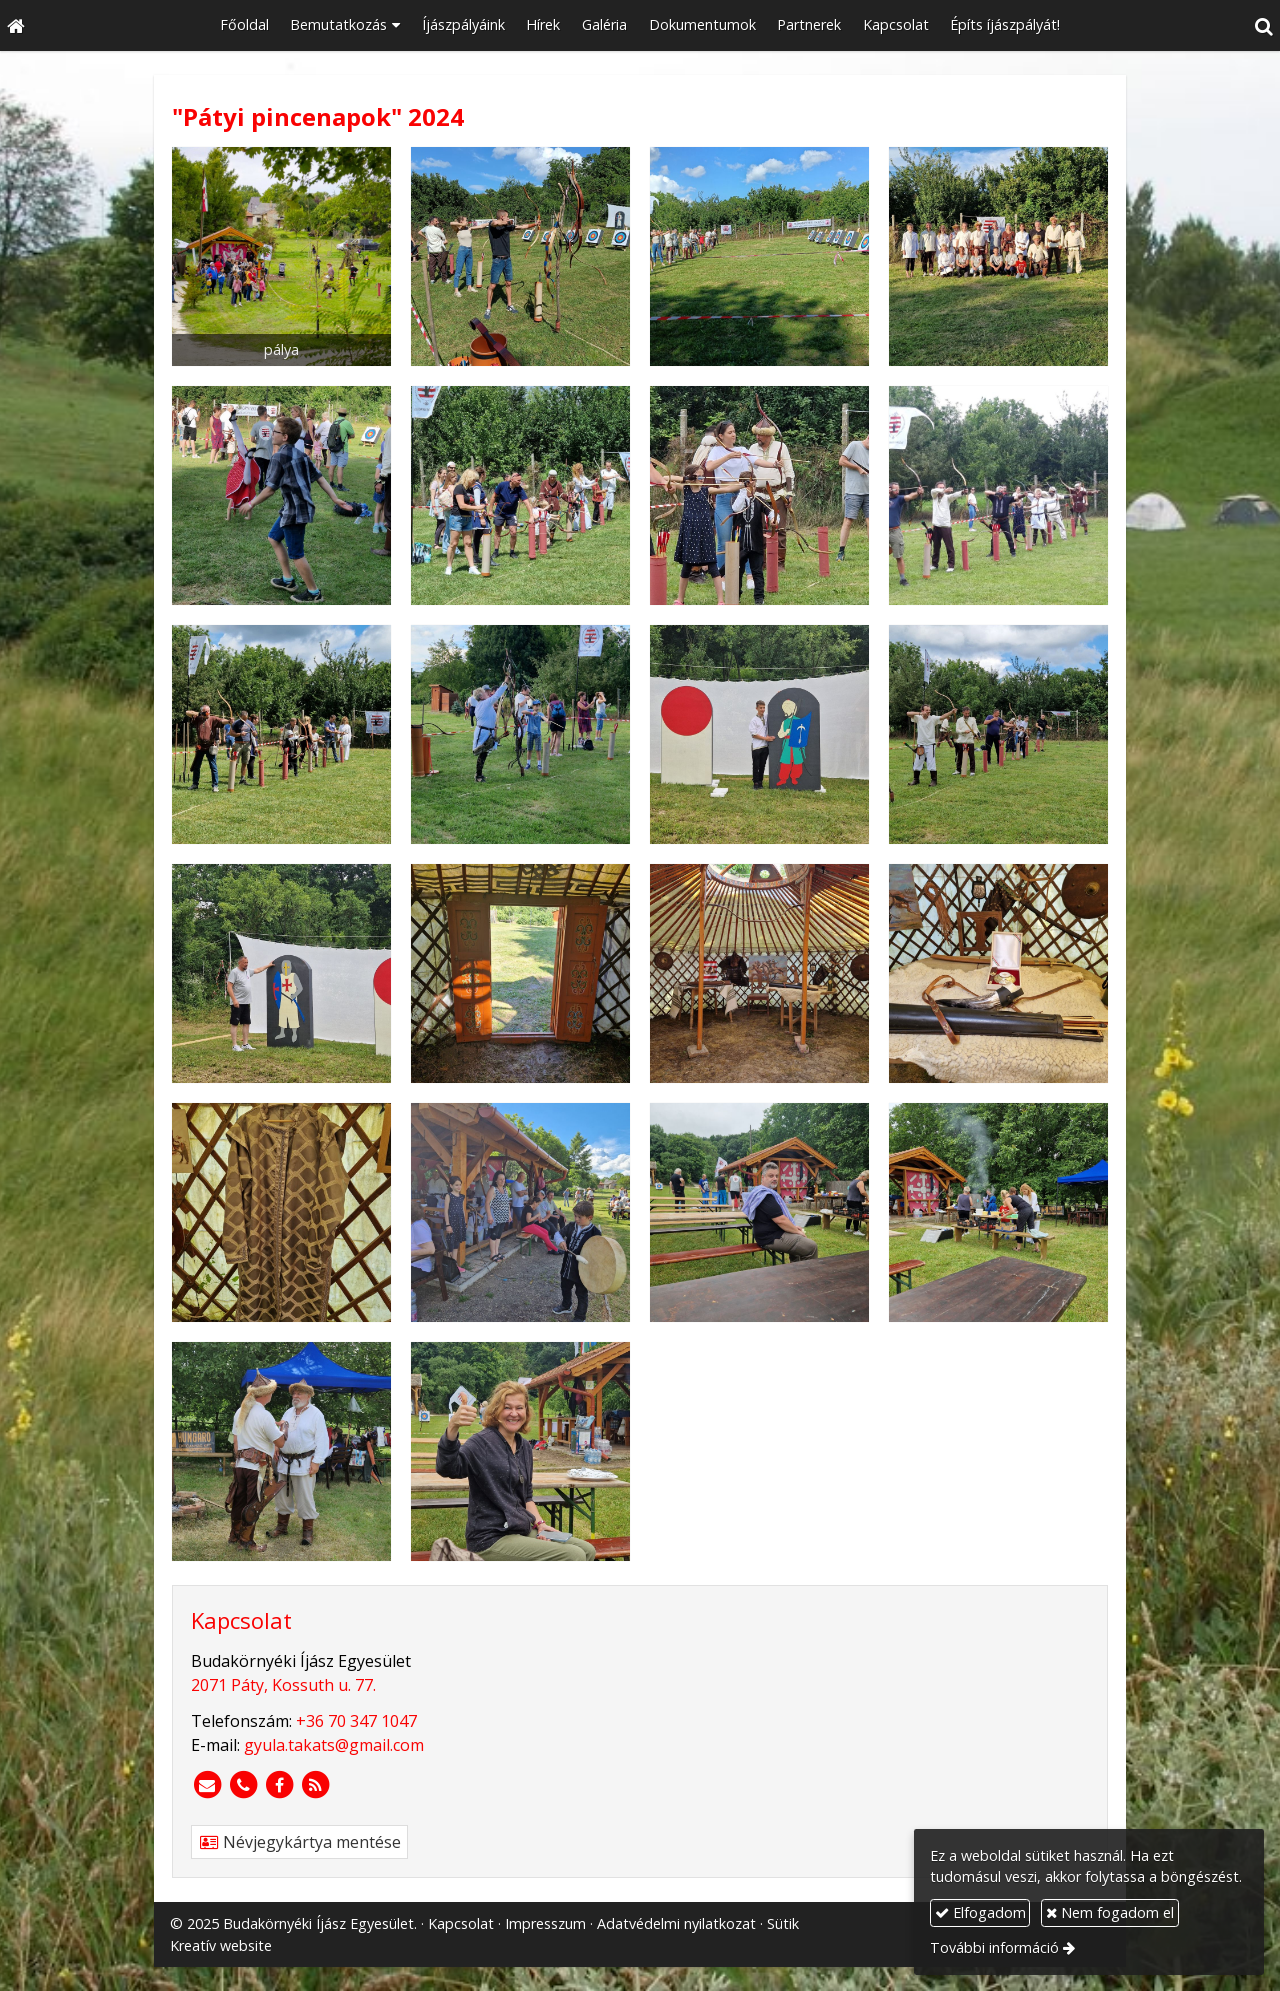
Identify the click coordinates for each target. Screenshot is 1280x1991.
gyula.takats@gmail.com (334, 1745)
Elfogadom (980, 1912)
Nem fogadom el (1110, 1912)
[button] (1264, 25)
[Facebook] (279, 1785)
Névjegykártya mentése (299, 1842)
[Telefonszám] (243, 1785)
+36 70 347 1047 (356, 1721)
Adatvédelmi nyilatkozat (676, 1923)
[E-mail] (207, 1785)
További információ (994, 1947)
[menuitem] (244, 25)
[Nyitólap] (16, 25)
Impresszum (545, 1923)
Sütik (783, 1923)
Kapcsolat (461, 1923)
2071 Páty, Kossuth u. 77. (283, 1685)
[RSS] (315, 1785)
